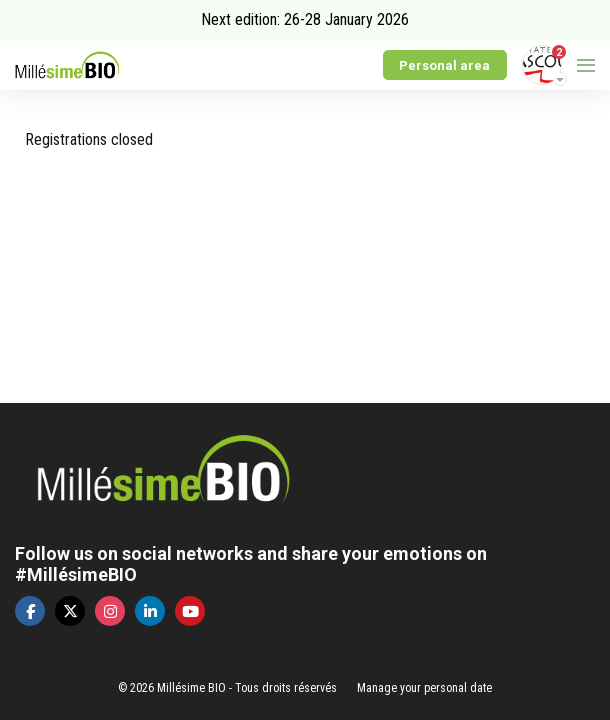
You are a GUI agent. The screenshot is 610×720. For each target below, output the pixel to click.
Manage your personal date (424, 688)
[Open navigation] (586, 65)
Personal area (444, 65)
